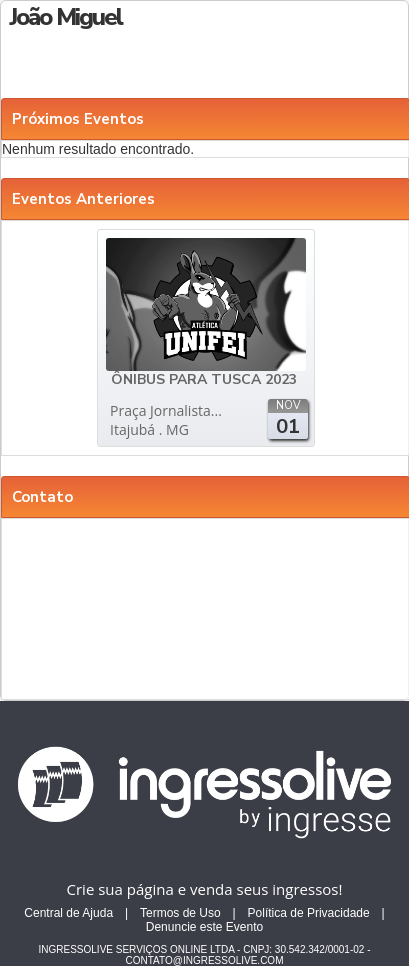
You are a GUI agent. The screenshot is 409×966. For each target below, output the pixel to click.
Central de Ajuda (68, 913)
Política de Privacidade (309, 913)
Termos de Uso (180, 913)
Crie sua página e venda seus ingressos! (205, 889)
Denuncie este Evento (204, 927)
